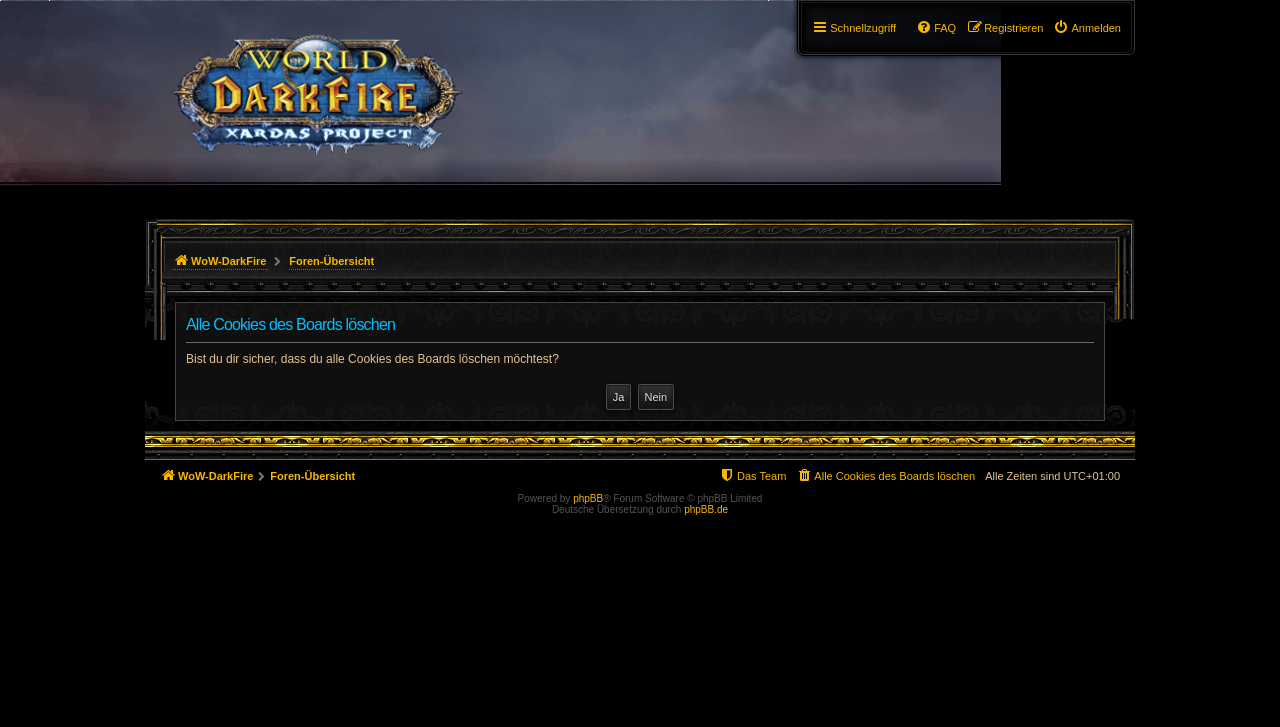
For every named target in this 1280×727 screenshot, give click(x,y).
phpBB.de (706, 509)
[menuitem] (1087, 28)
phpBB (588, 498)
